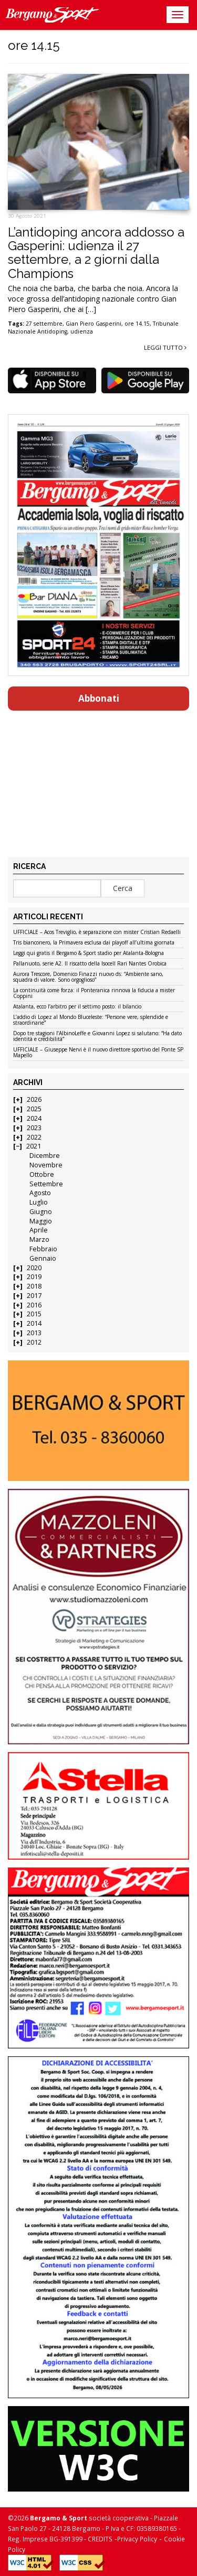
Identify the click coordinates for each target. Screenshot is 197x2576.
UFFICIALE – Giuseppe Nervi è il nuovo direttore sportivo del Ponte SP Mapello (98, 1053)
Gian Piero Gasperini (93, 323)
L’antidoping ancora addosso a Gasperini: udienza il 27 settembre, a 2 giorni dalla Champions (96, 252)
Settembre (46, 1183)
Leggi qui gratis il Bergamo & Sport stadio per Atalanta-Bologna (88, 953)
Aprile (38, 1230)
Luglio (38, 1202)
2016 (34, 1305)
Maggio (40, 1221)
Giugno (40, 1211)
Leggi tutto (165, 347)
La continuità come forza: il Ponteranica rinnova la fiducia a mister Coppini (94, 994)
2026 (34, 1099)
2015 (34, 1314)
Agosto (40, 1192)
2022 (34, 1137)
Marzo (39, 1239)
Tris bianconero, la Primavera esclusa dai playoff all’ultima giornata (93, 943)
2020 (34, 1267)
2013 (34, 1332)
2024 (34, 1118)
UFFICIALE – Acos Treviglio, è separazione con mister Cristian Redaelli (97, 932)
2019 (34, 1276)
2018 (34, 1286)
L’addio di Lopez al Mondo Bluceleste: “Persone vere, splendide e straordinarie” (90, 1020)
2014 (34, 1323)
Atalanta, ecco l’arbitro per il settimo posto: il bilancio (77, 1007)
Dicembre (44, 1155)
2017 (34, 1295)
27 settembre (44, 323)
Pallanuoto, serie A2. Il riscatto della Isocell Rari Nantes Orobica (90, 964)
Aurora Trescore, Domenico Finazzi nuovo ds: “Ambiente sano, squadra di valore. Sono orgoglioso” (88, 977)
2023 (34, 1127)
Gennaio (42, 1258)
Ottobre (41, 1174)
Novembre (46, 1165)
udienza (81, 331)
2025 (34, 1108)
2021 (33, 1146)
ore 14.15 (137, 323)
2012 (34, 1342)
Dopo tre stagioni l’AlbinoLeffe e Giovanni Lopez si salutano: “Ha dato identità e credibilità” (97, 1037)
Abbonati (98, 698)
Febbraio (43, 1248)
